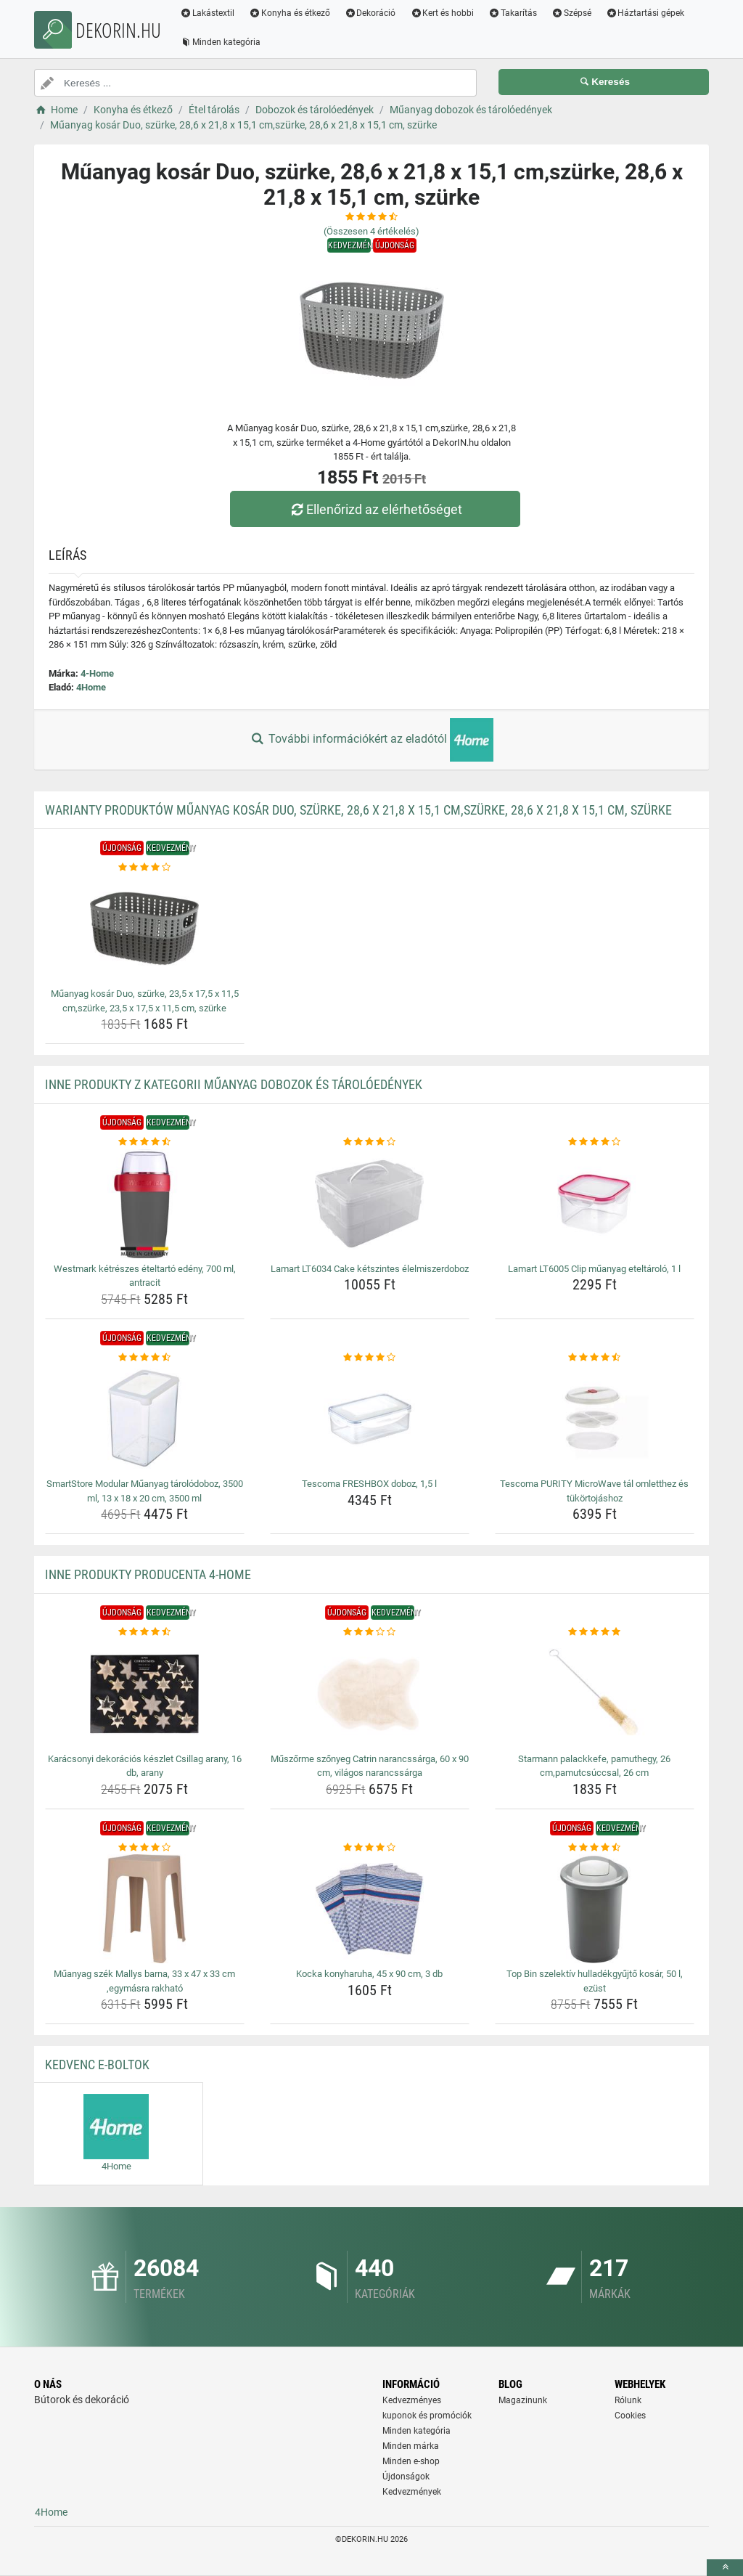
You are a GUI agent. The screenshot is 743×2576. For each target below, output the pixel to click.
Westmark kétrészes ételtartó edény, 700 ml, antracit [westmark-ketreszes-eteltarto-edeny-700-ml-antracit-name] (145, 1276)
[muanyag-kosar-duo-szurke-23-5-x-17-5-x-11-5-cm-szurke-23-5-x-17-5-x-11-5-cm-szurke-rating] (145, 867)
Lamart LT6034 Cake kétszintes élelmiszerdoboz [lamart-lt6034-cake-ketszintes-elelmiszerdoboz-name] (370, 1268)
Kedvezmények (411, 2492)
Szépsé (571, 13)
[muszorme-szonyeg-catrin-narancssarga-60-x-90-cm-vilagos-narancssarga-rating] (370, 1632)
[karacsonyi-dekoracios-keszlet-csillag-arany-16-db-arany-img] (145, 1693)
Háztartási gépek (645, 13)
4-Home (97, 673)
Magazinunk (522, 2400)
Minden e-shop (411, 2461)
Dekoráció (370, 13)
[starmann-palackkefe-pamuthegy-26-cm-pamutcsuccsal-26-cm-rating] (595, 1632)
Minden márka (410, 2446)
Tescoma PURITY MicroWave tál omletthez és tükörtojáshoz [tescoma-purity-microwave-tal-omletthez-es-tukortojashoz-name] (594, 1491)
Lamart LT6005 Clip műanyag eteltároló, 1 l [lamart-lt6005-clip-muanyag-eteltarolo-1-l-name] (594, 1268)
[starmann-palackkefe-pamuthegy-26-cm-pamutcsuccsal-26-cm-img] (595, 1693)
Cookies (630, 2415)
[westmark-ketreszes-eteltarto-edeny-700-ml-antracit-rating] (145, 1142)
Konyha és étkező (289, 13)
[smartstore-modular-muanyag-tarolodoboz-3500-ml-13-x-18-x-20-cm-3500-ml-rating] (145, 1357)
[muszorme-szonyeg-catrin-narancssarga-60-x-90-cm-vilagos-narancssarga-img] (370, 1693)
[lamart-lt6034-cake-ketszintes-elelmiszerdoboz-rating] (370, 1142)
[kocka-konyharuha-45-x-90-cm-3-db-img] (370, 1908)
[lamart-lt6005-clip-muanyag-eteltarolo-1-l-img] (595, 1203)
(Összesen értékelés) (371, 231)
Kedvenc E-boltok (97, 2064)
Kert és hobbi (442, 13)
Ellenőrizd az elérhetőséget (375, 509)
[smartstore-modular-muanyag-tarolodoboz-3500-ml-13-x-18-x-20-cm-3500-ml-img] (145, 1418)
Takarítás (512, 13)
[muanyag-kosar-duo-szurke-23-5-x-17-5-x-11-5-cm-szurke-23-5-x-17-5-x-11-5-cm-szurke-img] (145, 928)
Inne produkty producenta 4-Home (148, 1574)
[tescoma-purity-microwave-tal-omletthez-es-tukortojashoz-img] (595, 1418)
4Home (91, 687)
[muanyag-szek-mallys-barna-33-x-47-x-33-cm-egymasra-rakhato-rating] (145, 1848)
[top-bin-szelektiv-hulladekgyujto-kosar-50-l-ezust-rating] (595, 1848)
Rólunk (628, 2400)
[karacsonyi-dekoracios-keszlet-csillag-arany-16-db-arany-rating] (145, 1632)
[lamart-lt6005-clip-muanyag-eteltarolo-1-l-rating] (595, 1142)
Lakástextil (207, 13)
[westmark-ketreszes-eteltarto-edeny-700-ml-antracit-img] (145, 1203)
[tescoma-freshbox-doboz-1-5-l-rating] (370, 1357)
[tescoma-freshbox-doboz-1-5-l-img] (370, 1418)
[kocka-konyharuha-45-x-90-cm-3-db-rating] (370, 1848)
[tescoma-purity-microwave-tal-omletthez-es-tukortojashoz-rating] (595, 1357)
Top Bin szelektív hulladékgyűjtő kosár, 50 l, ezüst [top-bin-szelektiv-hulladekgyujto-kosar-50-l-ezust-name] (594, 1981)
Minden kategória (220, 42)
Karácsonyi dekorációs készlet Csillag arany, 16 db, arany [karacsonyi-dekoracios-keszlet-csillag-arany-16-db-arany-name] (145, 1766)
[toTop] (725, 2567)
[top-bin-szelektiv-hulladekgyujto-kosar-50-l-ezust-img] (595, 1908)
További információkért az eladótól (371, 740)
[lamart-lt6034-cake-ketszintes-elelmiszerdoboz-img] (370, 1203)
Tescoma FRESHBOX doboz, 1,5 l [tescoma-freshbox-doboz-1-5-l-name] (369, 1483)
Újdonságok (406, 2476)
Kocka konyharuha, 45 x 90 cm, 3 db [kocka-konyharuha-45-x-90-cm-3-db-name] (369, 1973)
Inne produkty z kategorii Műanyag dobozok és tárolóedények (233, 1084)
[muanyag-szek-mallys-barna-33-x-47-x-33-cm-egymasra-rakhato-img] (145, 1908)
